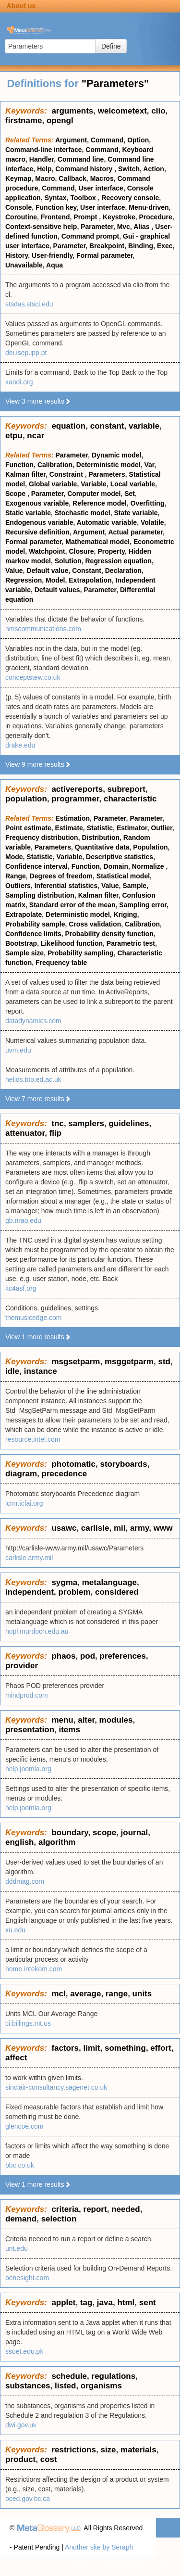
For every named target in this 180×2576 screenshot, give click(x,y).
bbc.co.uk (19, 2165)
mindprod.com (26, 1695)
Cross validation (95, 924)
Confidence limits (33, 934)
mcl (58, 1993)
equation (68, 426)
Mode (14, 857)
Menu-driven (148, 207)
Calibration (54, 465)
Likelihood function (72, 943)
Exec (165, 246)
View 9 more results (38, 764)
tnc (57, 1123)
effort (160, 2048)
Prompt (86, 217)
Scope (16, 493)
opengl (60, 120)
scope (104, 1832)
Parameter (97, 226)
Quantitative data (102, 847)
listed (65, 2385)
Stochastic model (82, 513)
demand (20, 2218)
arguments (72, 110)
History (16, 255)
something (125, 2048)
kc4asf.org (20, 1288)
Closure (81, 551)
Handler (41, 159)
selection (59, 2218)
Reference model (99, 503)
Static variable (28, 513)
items (69, 1729)
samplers (86, 1123)
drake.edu (20, 745)
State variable (135, 513)
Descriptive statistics (119, 857)
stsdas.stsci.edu (29, 304)
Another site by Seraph (99, 2547)
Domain (116, 866)
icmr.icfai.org (24, 1503)
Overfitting (148, 503)
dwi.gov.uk (20, 2425)
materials (138, 2449)
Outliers (18, 885)
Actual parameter (135, 532)
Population (150, 847)
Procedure (155, 217)
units (142, 1993)
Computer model (93, 493)
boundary (69, 1832)
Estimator (132, 828)
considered (117, 1592)
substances (27, 2385)
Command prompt (90, 236)
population (26, 798)
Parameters (106, 474)
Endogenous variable (39, 522)
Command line (81, 159)
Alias (142, 226)
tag (86, 2302)
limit (92, 2048)
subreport (126, 789)
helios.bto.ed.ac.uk (33, 1079)
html (125, 2302)
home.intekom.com (33, 1969)
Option (138, 140)
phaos (63, 1656)
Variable (94, 484)
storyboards (123, 1464)
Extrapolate (23, 914)
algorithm (56, 1842)
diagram (21, 1473)
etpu (14, 435)
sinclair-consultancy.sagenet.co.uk (56, 2087)
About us (21, 6)
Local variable (132, 484)
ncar (35, 435)
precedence (64, 1473)
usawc (63, 1528)
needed (125, 2209)
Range (15, 876)
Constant (86, 570)
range (117, 1993)
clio (158, 110)
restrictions (73, 2449)
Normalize (149, 866)
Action (153, 169)
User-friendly (52, 255)
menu (62, 1720)
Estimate (69, 828)
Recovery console (130, 198)
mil (120, 1528)
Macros (102, 178)
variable (144, 426)
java (105, 2302)
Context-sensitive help (41, 226)
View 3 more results (38, 401)
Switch (129, 169)
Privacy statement (99, 2566)
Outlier (161, 828)
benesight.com (27, 2278)
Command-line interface (43, 149)
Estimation (73, 818)
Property (111, 551)
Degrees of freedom (61, 876)
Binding (140, 246)
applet (63, 2302)
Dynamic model (116, 455)
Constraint (67, 474)
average (85, 1993)
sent (147, 2302)
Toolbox (83, 198)
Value (14, 570)
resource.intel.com (32, 1439)
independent (29, 1592)
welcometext (122, 110)
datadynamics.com (33, 1021)
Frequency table (61, 962)
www (163, 1528)
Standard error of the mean (72, 905)
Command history (84, 169)
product (20, 2459)
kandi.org (19, 382)
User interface (100, 188)
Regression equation (118, 561)
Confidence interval (36, 866)
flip (55, 1133)
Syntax (56, 198)
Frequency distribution (41, 837)
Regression (23, 580)
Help (44, 169)
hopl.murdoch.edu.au (37, 1631)
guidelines (128, 1123)
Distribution (101, 837)
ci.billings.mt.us (28, 2023)
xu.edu (15, 1930)
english (19, 1842)
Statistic (100, 828)
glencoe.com (24, 2126)
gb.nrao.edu (23, 1220)
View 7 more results (38, 1099)
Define (110, 46)
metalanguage (109, 1582)
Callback (72, 178)
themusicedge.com (33, 1317)
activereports (77, 789)
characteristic (130, 798)
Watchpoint (47, 551)
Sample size (24, 953)
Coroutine (21, 217)
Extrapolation (90, 580)
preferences (123, 1656)
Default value (47, 570)
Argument (71, 140)
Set (129, 493)
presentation (29, 1729)
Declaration (123, 570)
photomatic (73, 1464)
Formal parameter (104, 255)
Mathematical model (97, 542)
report (95, 2209)
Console (18, 207)
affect (16, 2057)
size (108, 2449)
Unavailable (24, 265)
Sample (134, 885)
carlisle (95, 1528)
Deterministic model (108, 465)
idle (12, 1371)
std (164, 1361)
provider (21, 1665)
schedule (69, 2376)
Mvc (123, 226)
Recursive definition (37, 532)
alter (86, 1720)
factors (65, 2048)
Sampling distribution (39, 895)
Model (55, 580)
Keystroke (119, 217)
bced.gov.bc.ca (27, 2498)
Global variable (53, 484)
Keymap (18, 178)
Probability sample (35, 924)
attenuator (25, 1133)
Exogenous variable (37, 503)
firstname (23, 120)
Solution (68, 561)
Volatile (152, 522)
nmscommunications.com (43, 629)
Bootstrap (21, 943)
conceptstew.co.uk (32, 677)
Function (19, 465)
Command (107, 140)
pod (87, 1656)
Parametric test (131, 943)
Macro (45, 178)
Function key (56, 207)
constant (107, 426)
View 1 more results (38, 1337)
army (139, 1528)
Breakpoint (106, 246)
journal (134, 1832)
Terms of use (151, 2566)
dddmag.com (24, 1881)
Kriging (125, 914)
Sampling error (143, 905)
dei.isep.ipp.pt (26, 352)
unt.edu (16, 2248)
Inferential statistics (66, 885)
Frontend (55, 217)
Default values (57, 590)
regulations (114, 2376)
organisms (101, 2385)
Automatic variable (107, 522)
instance (40, 1371)
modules (116, 1720)
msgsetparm (75, 1361)
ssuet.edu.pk (24, 2351)
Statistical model (123, 876)
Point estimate (28, 828)
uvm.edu (18, 1050)
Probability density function (109, 934)
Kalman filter (25, 474)
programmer (75, 798)
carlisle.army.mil (29, 1557)
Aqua (54, 265)
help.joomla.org (28, 1769)
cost (48, 2459)
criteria (65, 2209)
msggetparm (129, 1361)
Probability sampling (81, 953)
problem (75, 1592)
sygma (64, 1582)
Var (149, 465)
